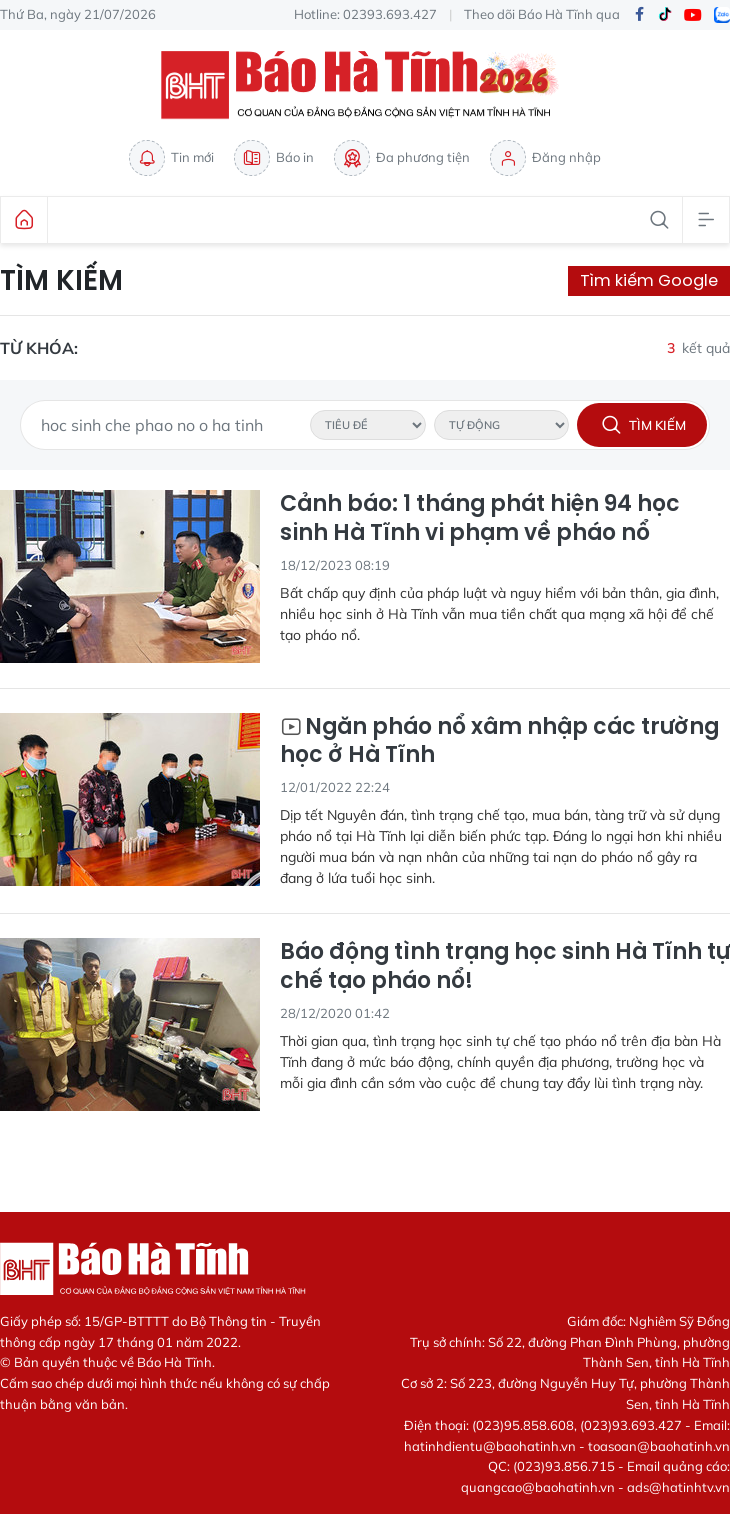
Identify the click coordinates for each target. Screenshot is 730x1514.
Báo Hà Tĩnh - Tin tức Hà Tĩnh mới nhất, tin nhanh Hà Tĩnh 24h (365, 85)
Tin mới (171, 158)
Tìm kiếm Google (649, 280)
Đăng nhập (545, 158)
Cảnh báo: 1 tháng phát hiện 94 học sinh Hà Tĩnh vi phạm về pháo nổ (480, 518)
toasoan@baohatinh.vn (659, 1446)
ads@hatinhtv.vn (678, 1487)
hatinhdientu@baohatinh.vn (490, 1446)
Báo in (274, 158)
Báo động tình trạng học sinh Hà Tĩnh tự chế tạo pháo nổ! (505, 966)
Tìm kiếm (61, 281)
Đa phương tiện (402, 158)
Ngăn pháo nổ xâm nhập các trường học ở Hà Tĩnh (499, 741)
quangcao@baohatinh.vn (538, 1487)
